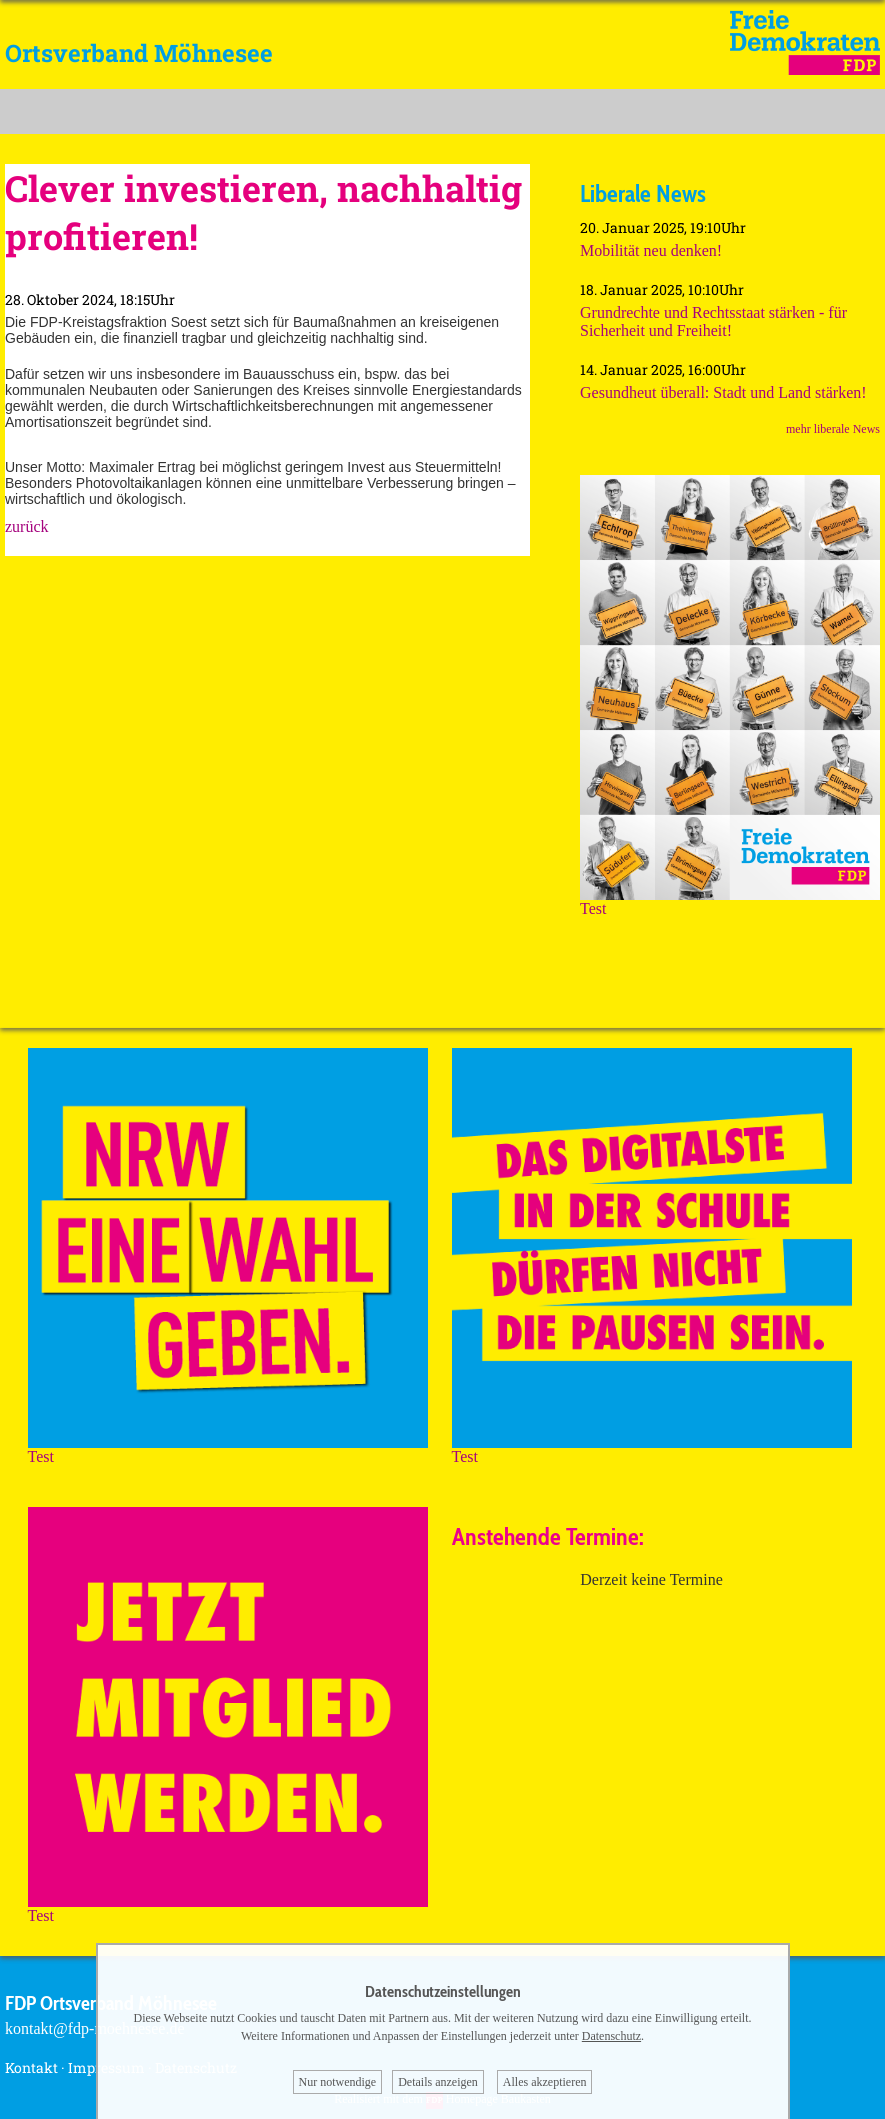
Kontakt (31, 2067)
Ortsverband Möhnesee (139, 53)
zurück (27, 526)
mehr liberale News (833, 429)
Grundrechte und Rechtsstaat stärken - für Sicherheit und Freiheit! (713, 321)
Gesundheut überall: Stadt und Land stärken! (723, 392)
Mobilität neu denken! (651, 250)
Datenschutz (611, 2036)
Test (730, 901)
